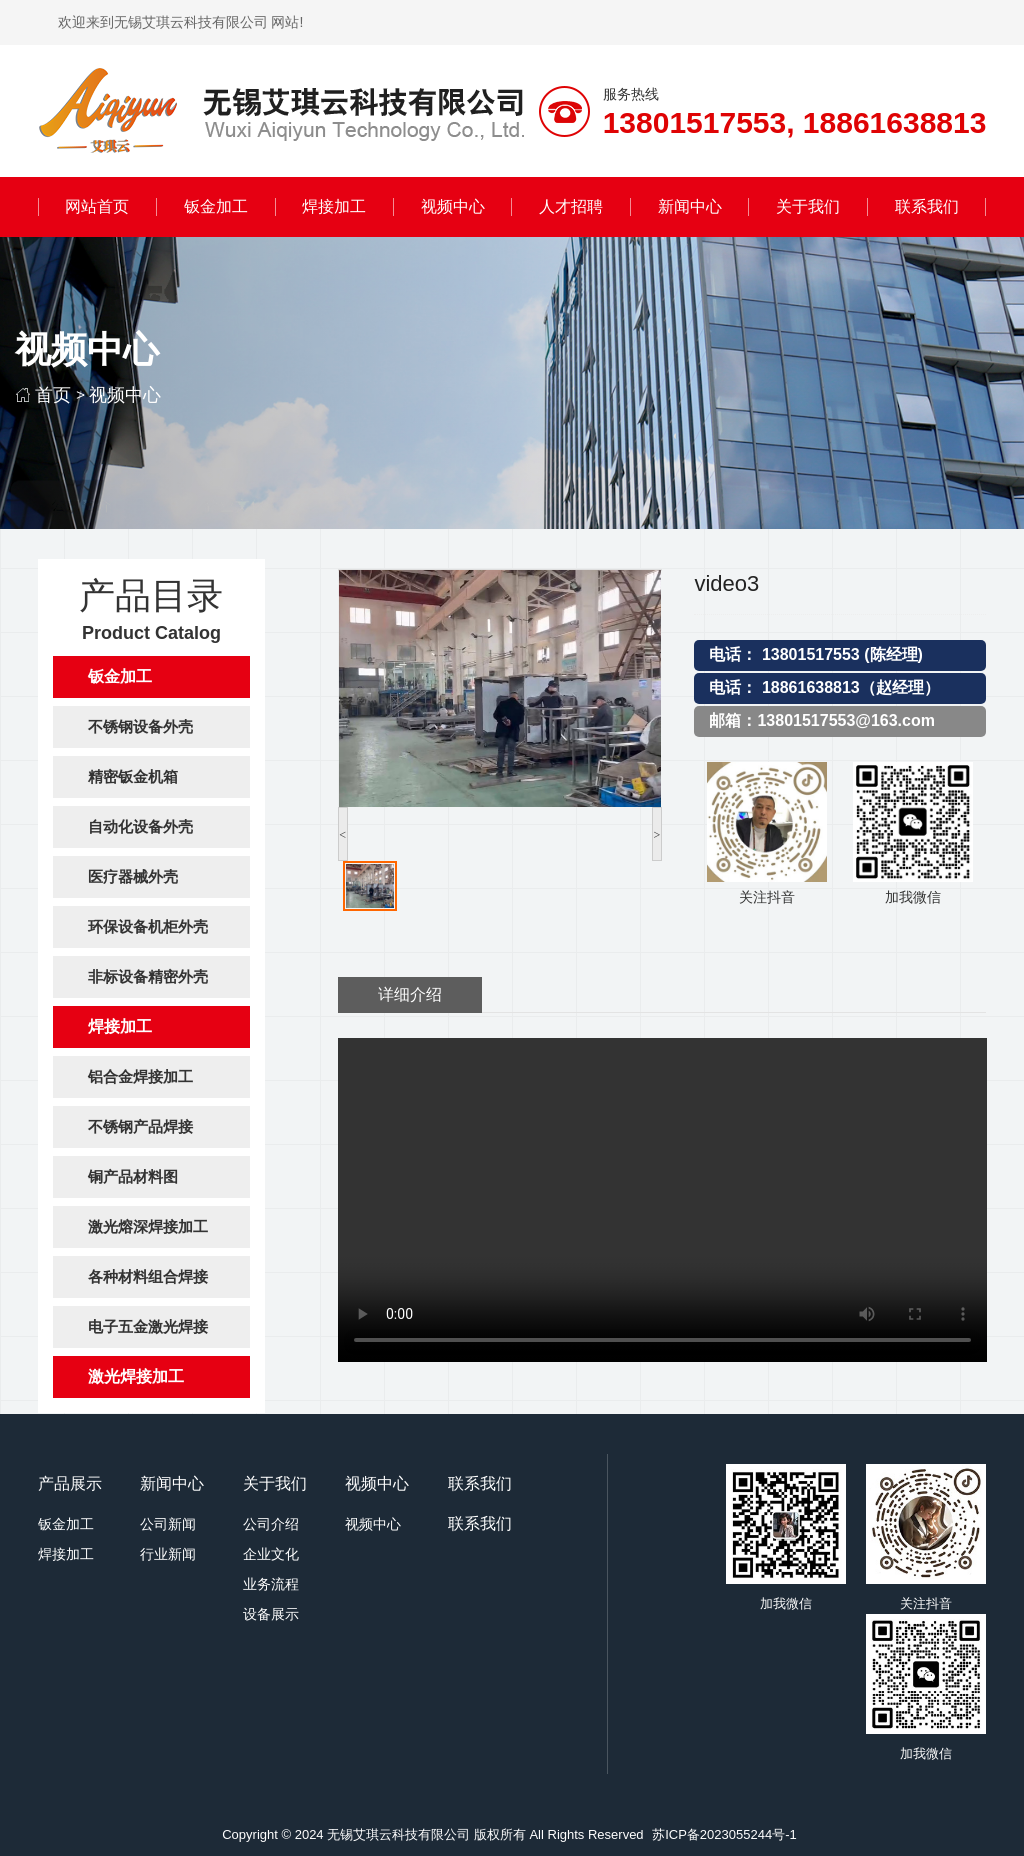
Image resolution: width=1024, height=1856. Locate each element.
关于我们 (808, 206)
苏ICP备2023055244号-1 (724, 1834)
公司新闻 (168, 1524)
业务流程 (271, 1584)
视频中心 (453, 206)
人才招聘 (571, 206)
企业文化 (271, 1554)
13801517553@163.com (846, 720)
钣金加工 (216, 206)
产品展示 (70, 1483)
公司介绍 (271, 1524)
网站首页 (97, 206)
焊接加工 (334, 206)
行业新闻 (168, 1554)
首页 (53, 394)
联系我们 (927, 206)
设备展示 (271, 1614)
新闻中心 (690, 206)
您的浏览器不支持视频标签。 (662, 1200)
